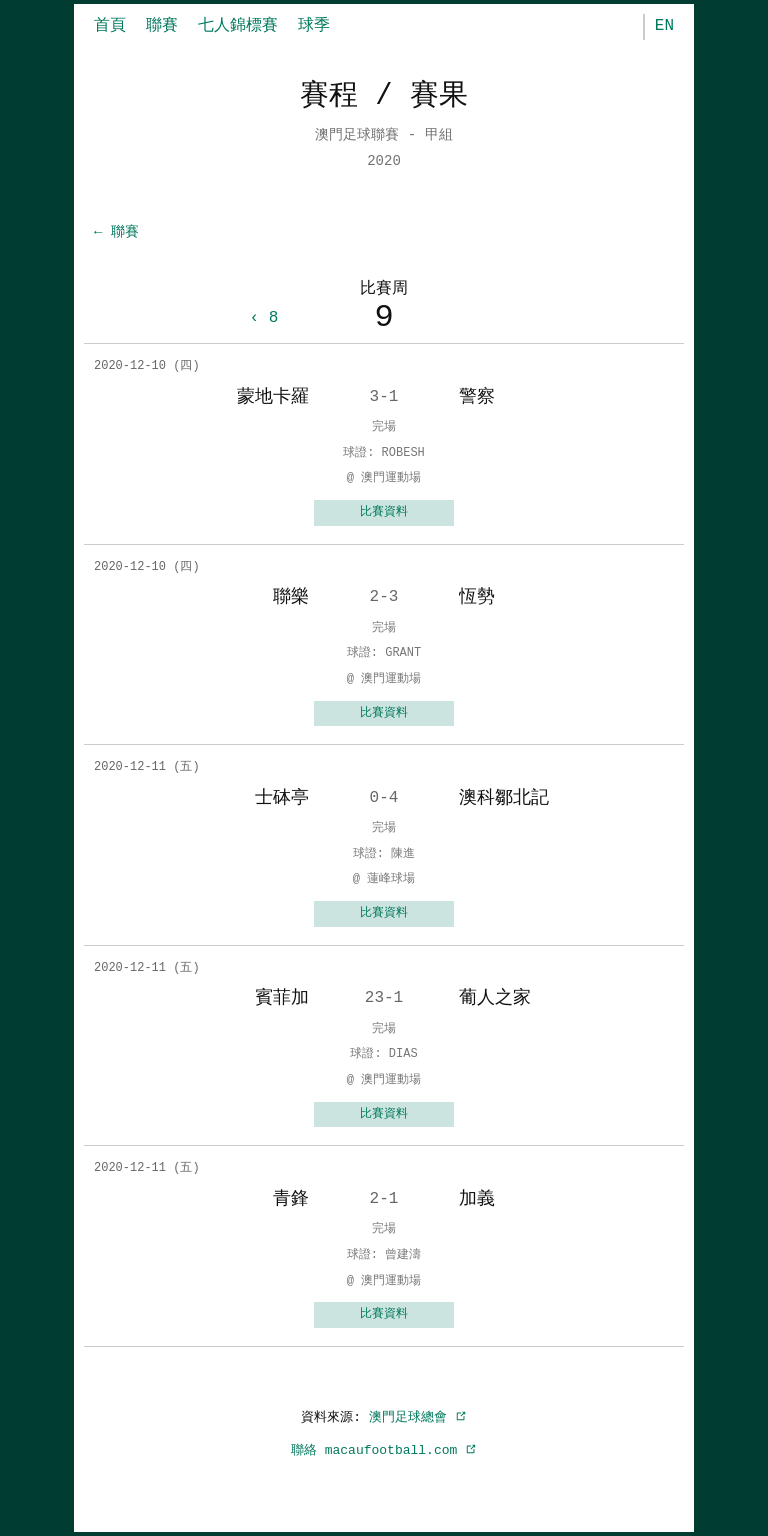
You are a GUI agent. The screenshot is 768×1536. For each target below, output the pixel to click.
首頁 (110, 26)
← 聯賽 (116, 232)
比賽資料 (384, 512)
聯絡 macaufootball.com (384, 1450)
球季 (314, 26)
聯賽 (162, 26)
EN (664, 26)
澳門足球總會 (418, 1417)
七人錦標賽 (238, 26)
